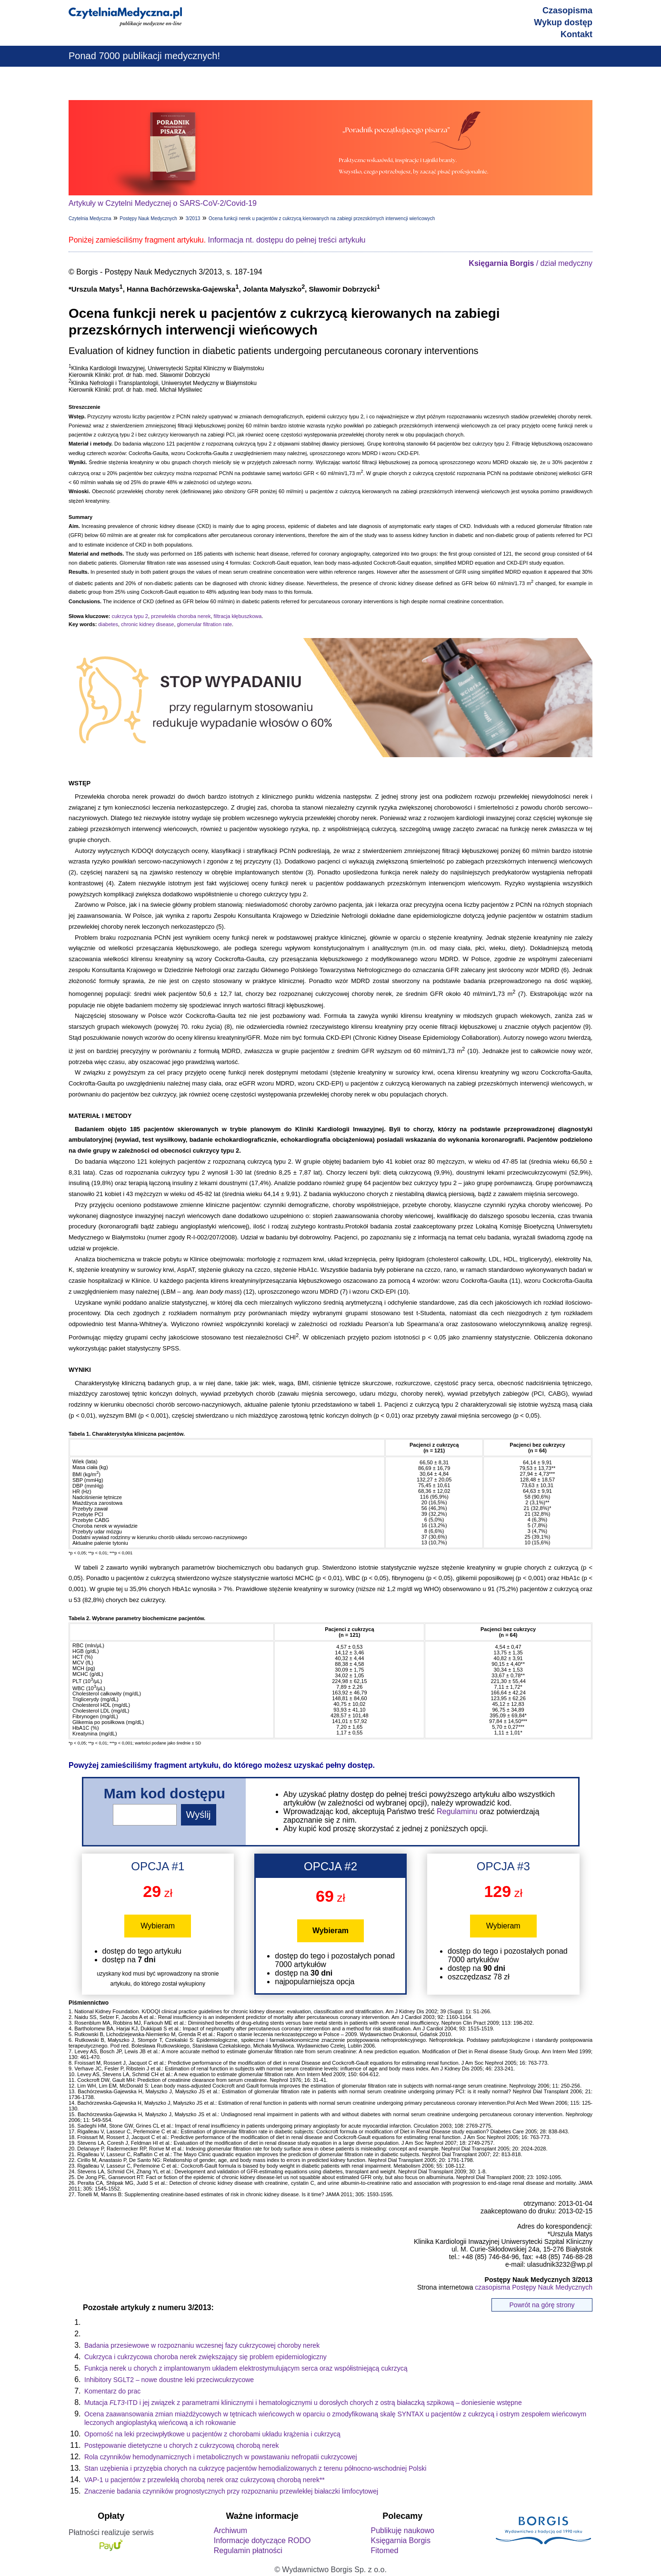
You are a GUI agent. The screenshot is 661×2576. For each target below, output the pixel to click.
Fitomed (384, 2550)
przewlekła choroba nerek (180, 616)
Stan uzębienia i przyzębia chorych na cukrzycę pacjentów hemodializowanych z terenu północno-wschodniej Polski (255, 2468)
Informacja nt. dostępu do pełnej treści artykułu (287, 240)
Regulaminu (457, 1811)
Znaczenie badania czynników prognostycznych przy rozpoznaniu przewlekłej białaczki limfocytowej (231, 2491)
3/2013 (193, 218)
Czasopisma (567, 10)
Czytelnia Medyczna (90, 218)
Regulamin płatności (248, 2550)
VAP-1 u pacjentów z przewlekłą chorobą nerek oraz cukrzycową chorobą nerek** (204, 2480)
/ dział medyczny (530, 263)
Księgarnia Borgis (400, 2540)
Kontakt (576, 34)
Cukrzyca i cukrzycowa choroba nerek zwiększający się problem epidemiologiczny (205, 2357)
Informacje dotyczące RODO (262, 2540)
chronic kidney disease (147, 624)
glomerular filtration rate (204, 624)
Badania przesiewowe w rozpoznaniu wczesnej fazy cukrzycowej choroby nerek (202, 2345)
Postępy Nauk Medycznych (148, 218)
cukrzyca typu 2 (129, 616)
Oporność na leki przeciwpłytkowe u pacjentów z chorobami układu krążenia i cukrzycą (212, 2434)
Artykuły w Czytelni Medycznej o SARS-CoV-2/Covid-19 (163, 203)
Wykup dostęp (563, 22)
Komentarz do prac (112, 2391)
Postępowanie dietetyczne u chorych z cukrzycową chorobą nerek (181, 2445)
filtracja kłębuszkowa (238, 616)
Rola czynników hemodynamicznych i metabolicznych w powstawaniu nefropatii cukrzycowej (220, 2457)
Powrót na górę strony (542, 2305)
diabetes (108, 624)
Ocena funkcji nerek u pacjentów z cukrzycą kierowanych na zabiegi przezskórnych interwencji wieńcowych (322, 218)
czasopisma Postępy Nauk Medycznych (533, 2287)
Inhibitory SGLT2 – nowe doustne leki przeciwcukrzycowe (169, 2379)
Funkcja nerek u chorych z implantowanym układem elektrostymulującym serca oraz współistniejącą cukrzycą (246, 2368)
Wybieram (157, 1926)
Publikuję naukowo (402, 2530)
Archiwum (230, 2530)
